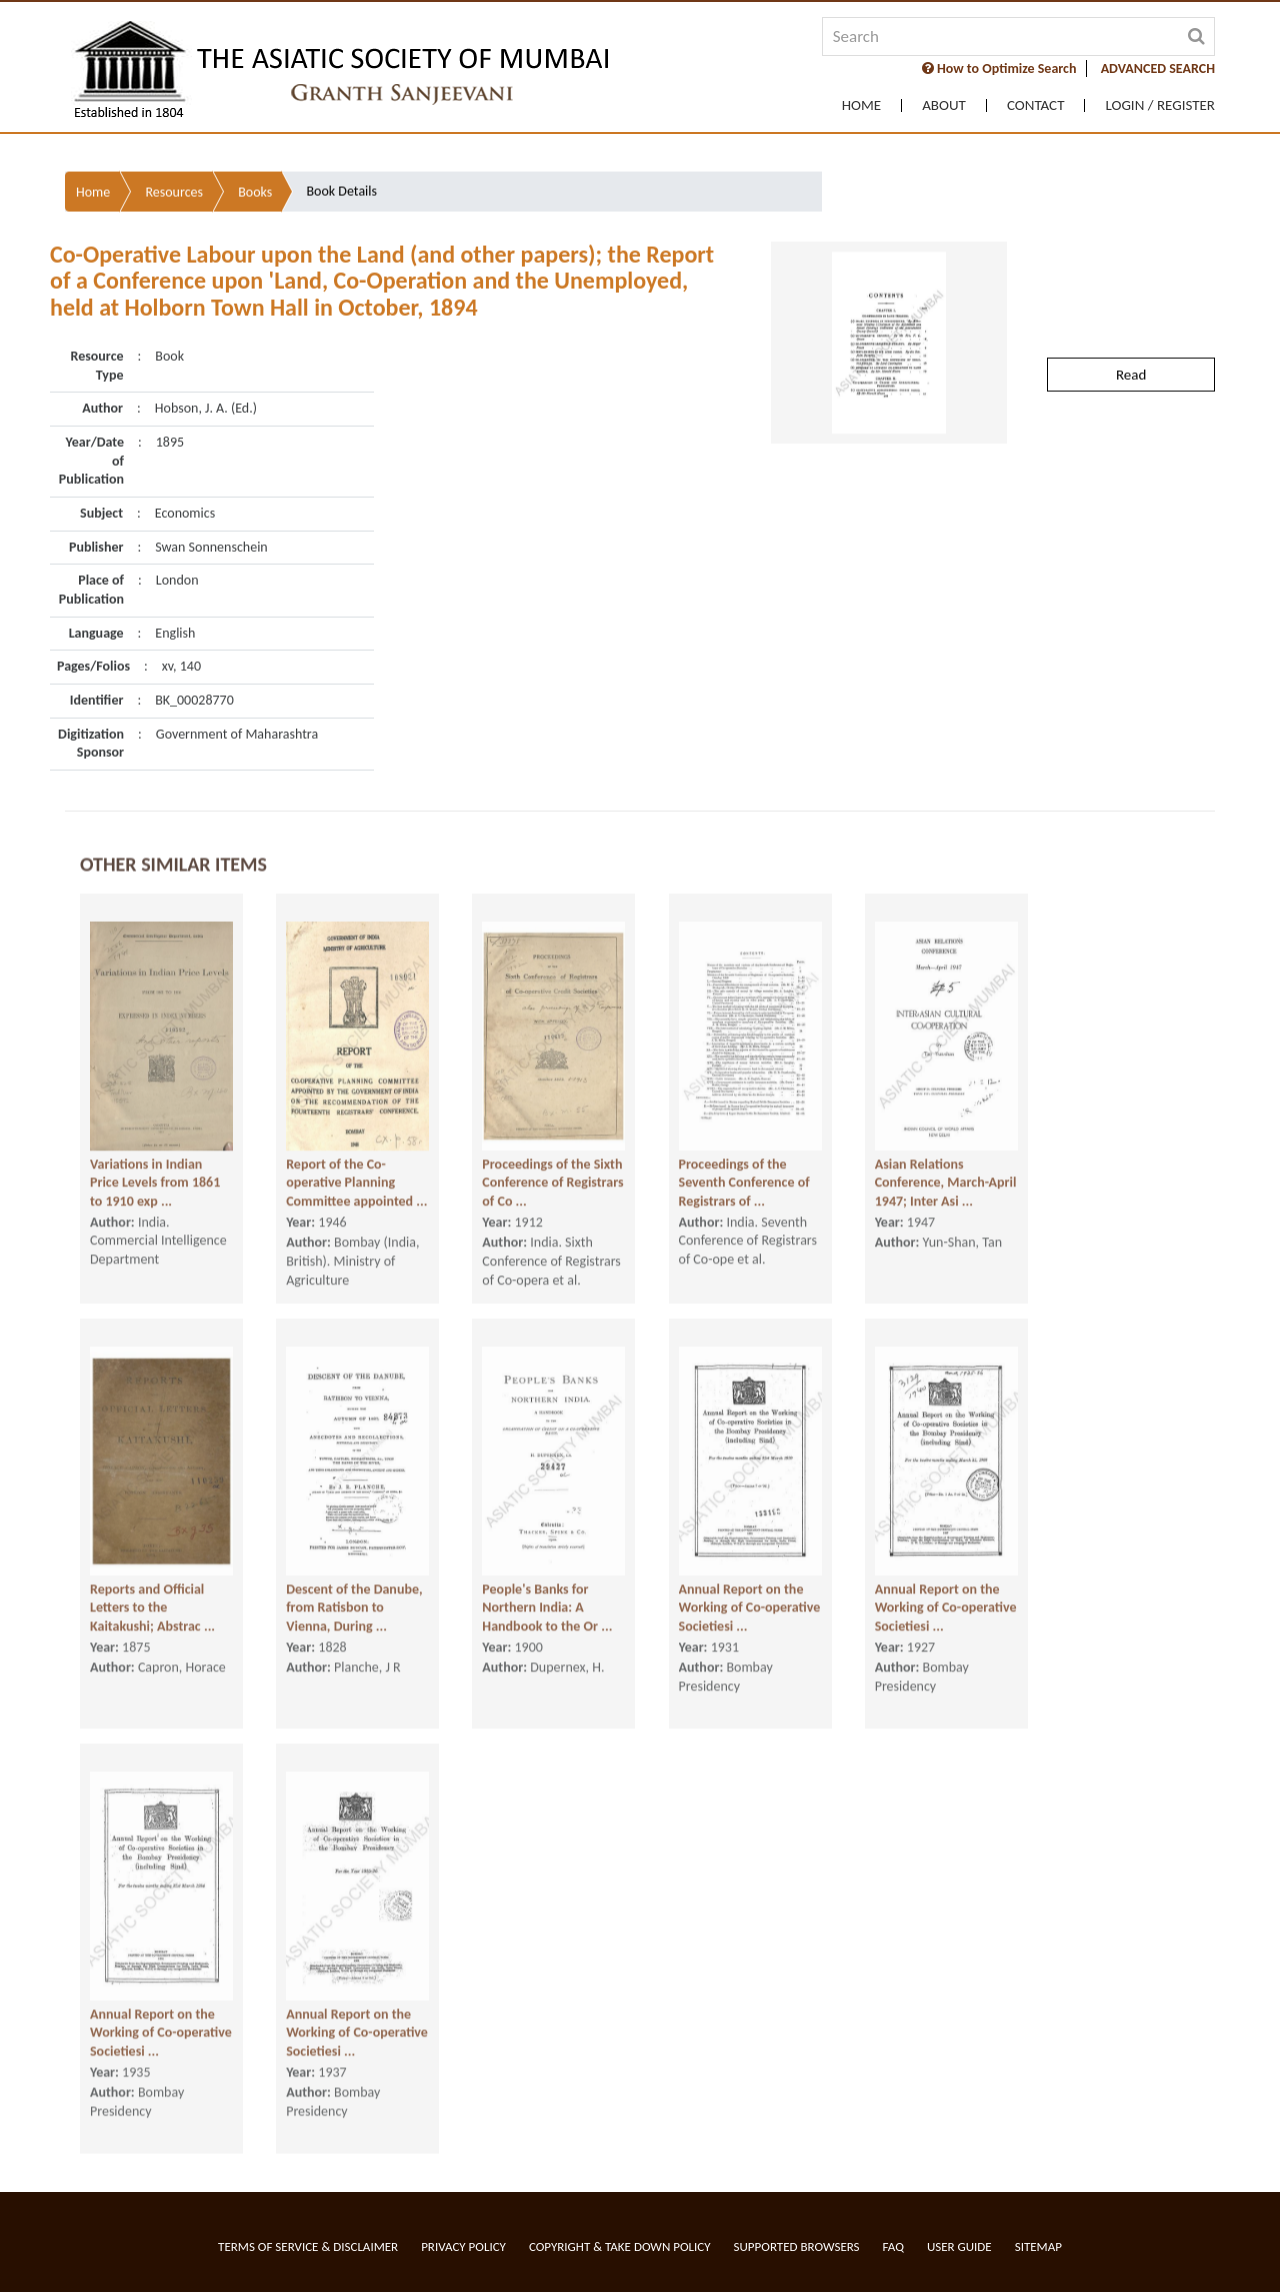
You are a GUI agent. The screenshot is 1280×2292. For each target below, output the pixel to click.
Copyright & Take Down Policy (620, 2246)
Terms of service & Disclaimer (308, 2246)
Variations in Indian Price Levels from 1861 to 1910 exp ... (155, 1172)
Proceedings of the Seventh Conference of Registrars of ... (744, 1172)
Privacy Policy (463, 2246)
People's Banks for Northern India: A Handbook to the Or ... (547, 1597)
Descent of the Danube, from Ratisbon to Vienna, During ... (354, 1597)
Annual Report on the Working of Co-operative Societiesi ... (750, 1597)
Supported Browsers (797, 2246)
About (944, 105)
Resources (174, 135)
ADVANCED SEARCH (1158, 68)
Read (1131, 318)
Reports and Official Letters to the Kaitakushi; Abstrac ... (152, 1597)
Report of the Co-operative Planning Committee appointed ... (356, 1172)
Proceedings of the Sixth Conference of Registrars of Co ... (552, 1172)
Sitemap (1038, 2246)
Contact (1036, 105)
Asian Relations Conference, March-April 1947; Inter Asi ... (946, 1172)
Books (255, 135)
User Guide (959, 2246)
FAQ (893, 2246)
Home (861, 105)
